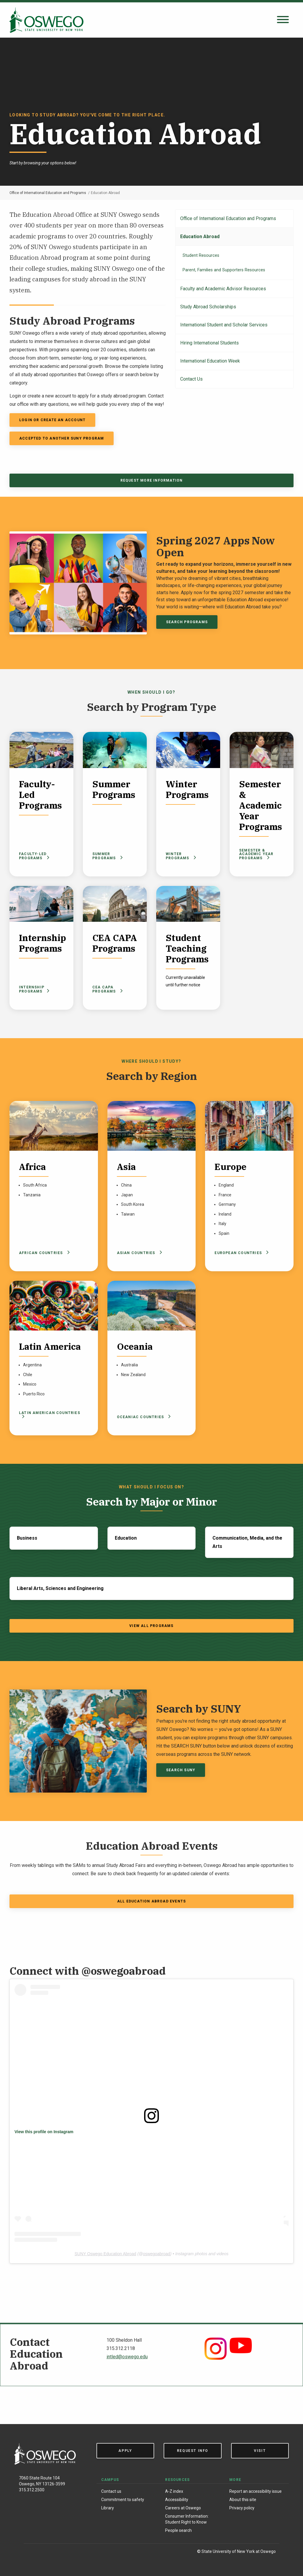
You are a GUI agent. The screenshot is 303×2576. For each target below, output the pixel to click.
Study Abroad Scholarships (208, 307)
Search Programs (187, 622)
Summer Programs (107, 856)
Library (107, 2508)
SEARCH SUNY (180, 1770)
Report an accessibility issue (255, 2491)
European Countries (241, 1253)
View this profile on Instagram (43, 2131)
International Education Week (210, 361)
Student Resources (201, 255)
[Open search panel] (283, 20)
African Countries (43, 1253)
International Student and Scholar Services (223, 325)
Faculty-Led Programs (34, 856)
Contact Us (191, 379)
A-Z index (174, 2491)
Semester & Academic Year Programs (256, 854)
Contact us (111, 2491)
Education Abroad (200, 236)
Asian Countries (138, 1253)
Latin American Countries (49, 1414)
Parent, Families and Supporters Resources (224, 269)
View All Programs (151, 1626)
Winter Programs (181, 856)
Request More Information (151, 480)
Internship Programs (34, 989)
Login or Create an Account (52, 420)
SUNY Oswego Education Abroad (105, 2253)
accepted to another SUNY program (61, 438)
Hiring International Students (209, 343)
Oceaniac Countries (143, 1417)
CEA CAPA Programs (107, 989)
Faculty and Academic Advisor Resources (223, 288)
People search (178, 2530)
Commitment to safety (122, 2499)
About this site (242, 2499)
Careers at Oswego (183, 2508)
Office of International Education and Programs (47, 193)
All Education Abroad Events (151, 1901)
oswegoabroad (156, 2253)
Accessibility (176, 2499)
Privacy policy (241, 2508)
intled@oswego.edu (127, 2356)
